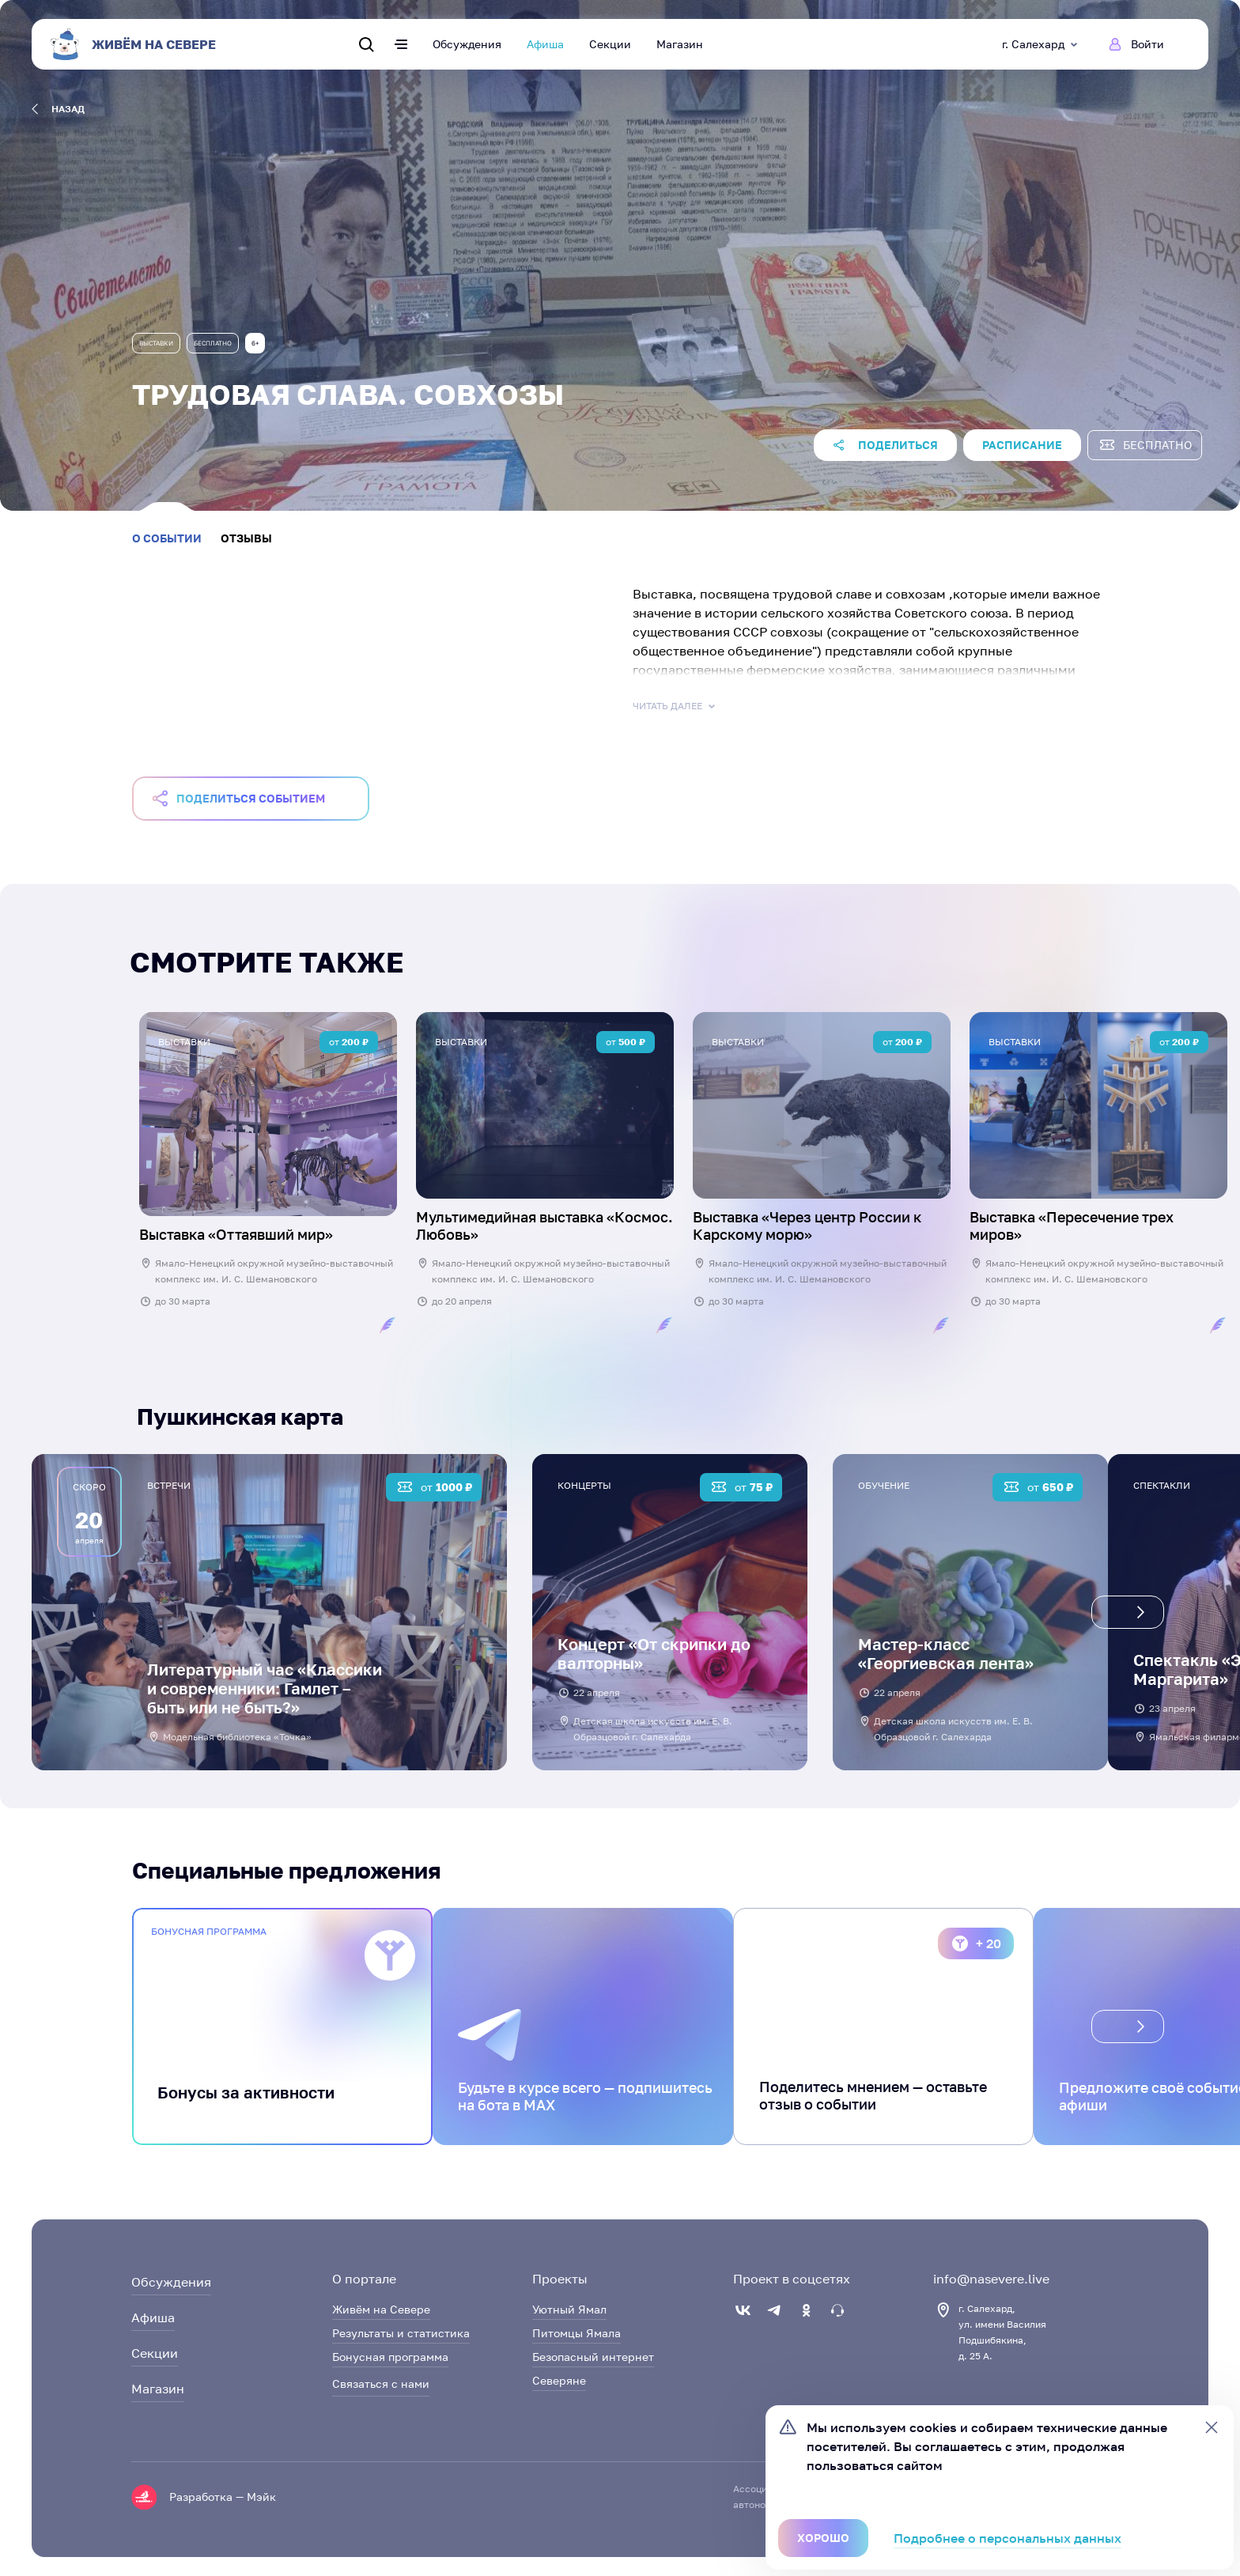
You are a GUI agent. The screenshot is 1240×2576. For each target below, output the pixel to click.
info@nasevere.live (991, 2279)
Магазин (679, 44)
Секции (610, 44)
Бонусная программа (390, 2356)
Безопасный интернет (593, 2356)
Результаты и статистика (401, 2333)
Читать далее (675, 706)
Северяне (559, 2380)
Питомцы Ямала (576, 2333)
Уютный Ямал (569, 2309)
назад (58, 109)
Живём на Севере (381, 2309)
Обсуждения (467, 44)
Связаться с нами (380, 2383)
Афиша (545, 44)
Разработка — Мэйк (222, 2496)
